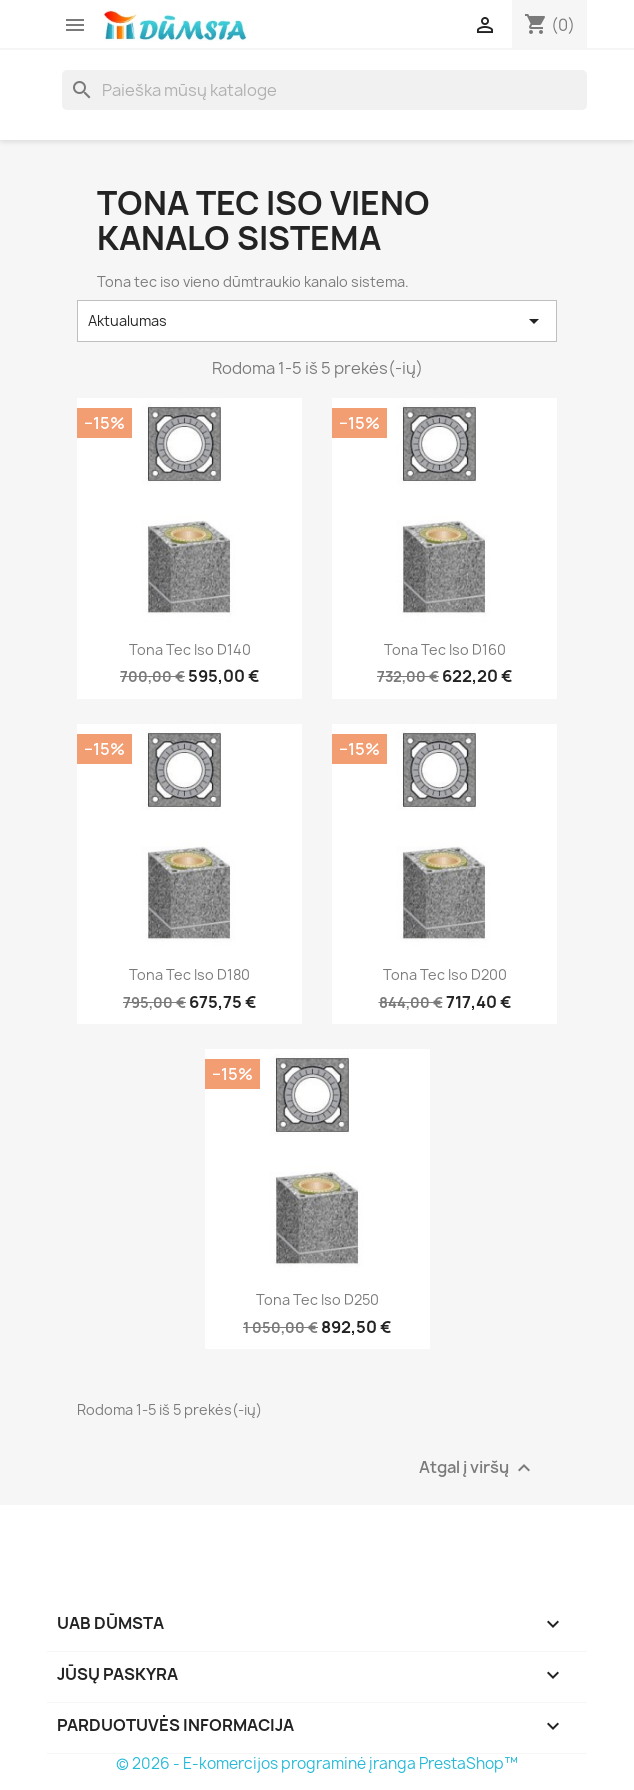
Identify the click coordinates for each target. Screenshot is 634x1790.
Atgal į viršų (477, 1467)
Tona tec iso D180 (189, 974)
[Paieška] (324, 90)
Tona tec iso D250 (317, 1299)
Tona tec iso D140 (190, 649)
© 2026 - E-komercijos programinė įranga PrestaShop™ (317, 1763)
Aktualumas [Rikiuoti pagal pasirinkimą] (317, 321)
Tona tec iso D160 (445, 649)
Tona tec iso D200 (445, 974)
